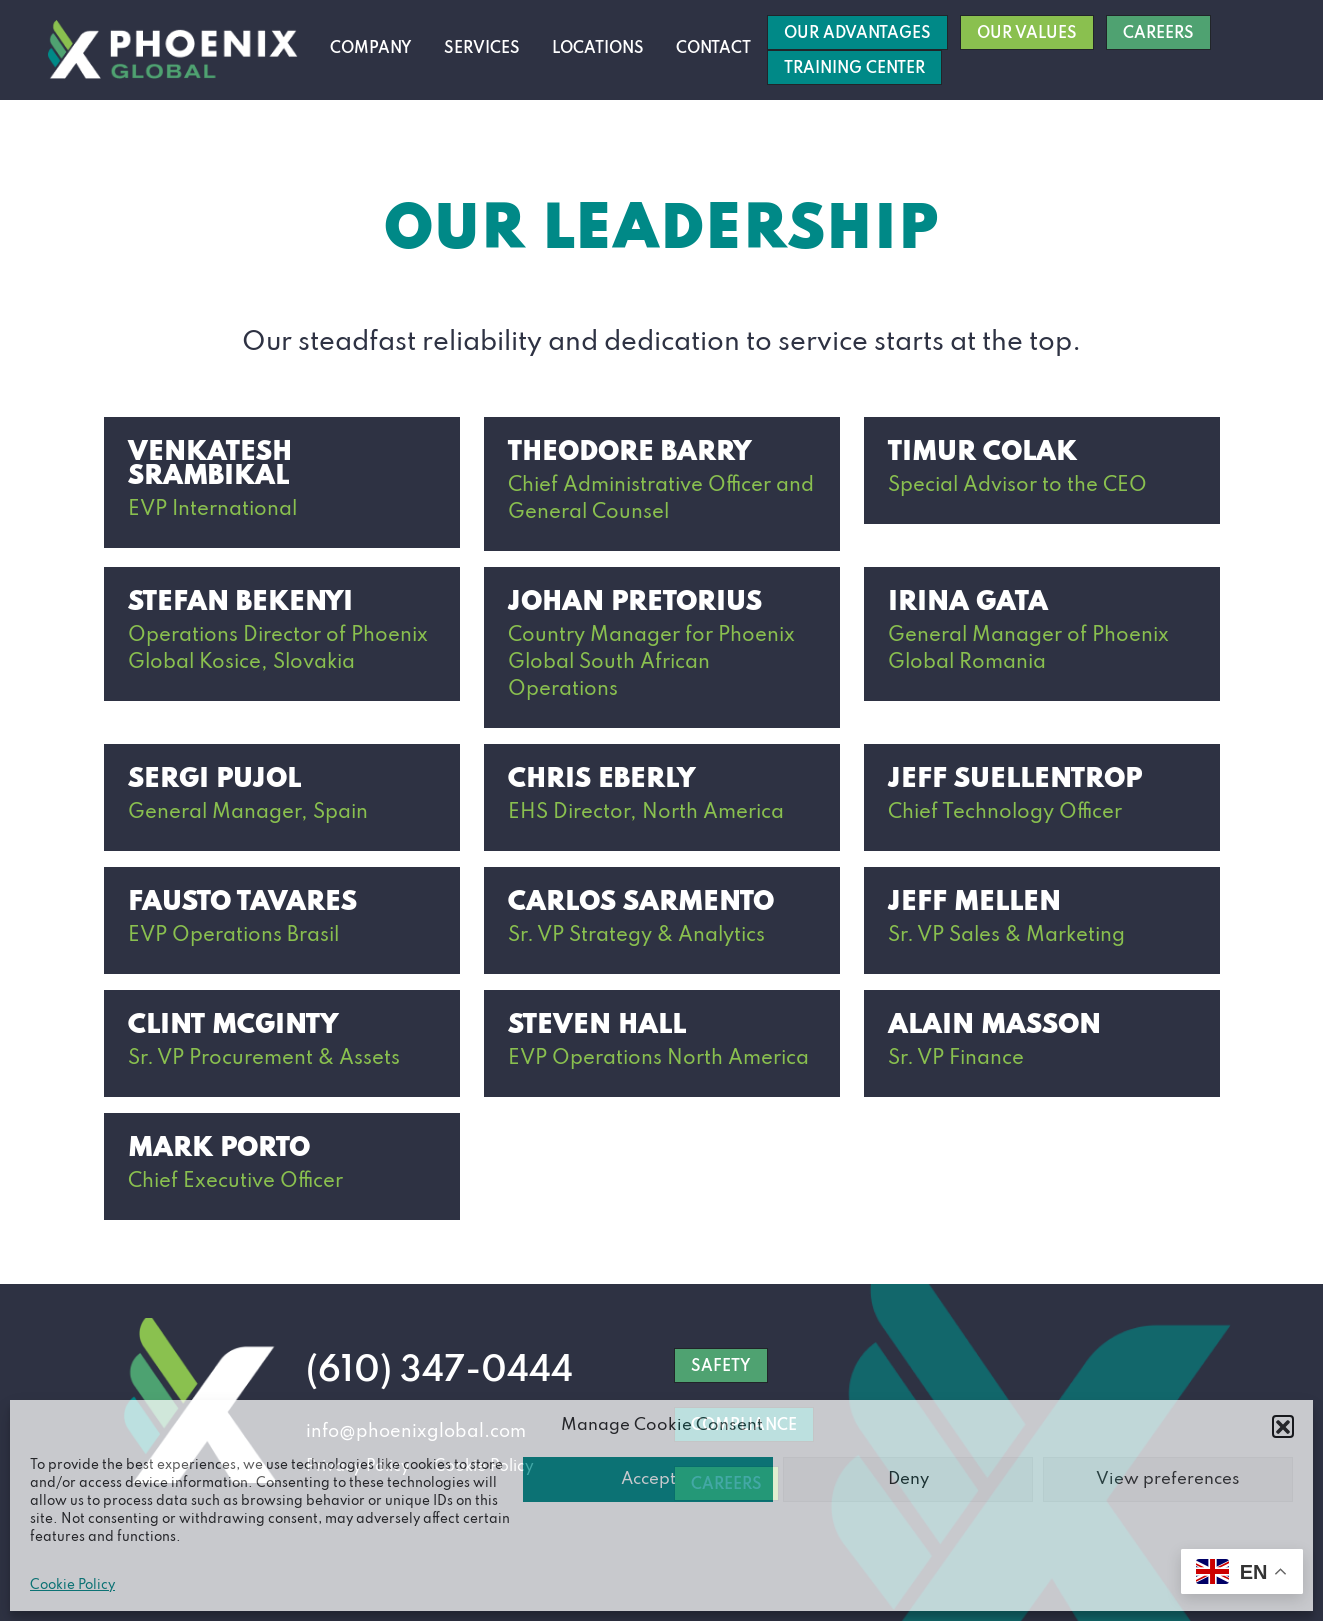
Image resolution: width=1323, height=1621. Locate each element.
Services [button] (482, 49)
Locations (598, 49)
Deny (908, 1479)
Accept (648, 1479)
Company (371, 49)
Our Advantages (857, 34)
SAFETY (721, 1367)
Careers (1158, 34)
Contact (713, 49)
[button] (1283, 1426)
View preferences (1168, 1479)
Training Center (854, 69)
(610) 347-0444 (439, 1371)
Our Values (1027, 34)
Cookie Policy (72, 1585)
